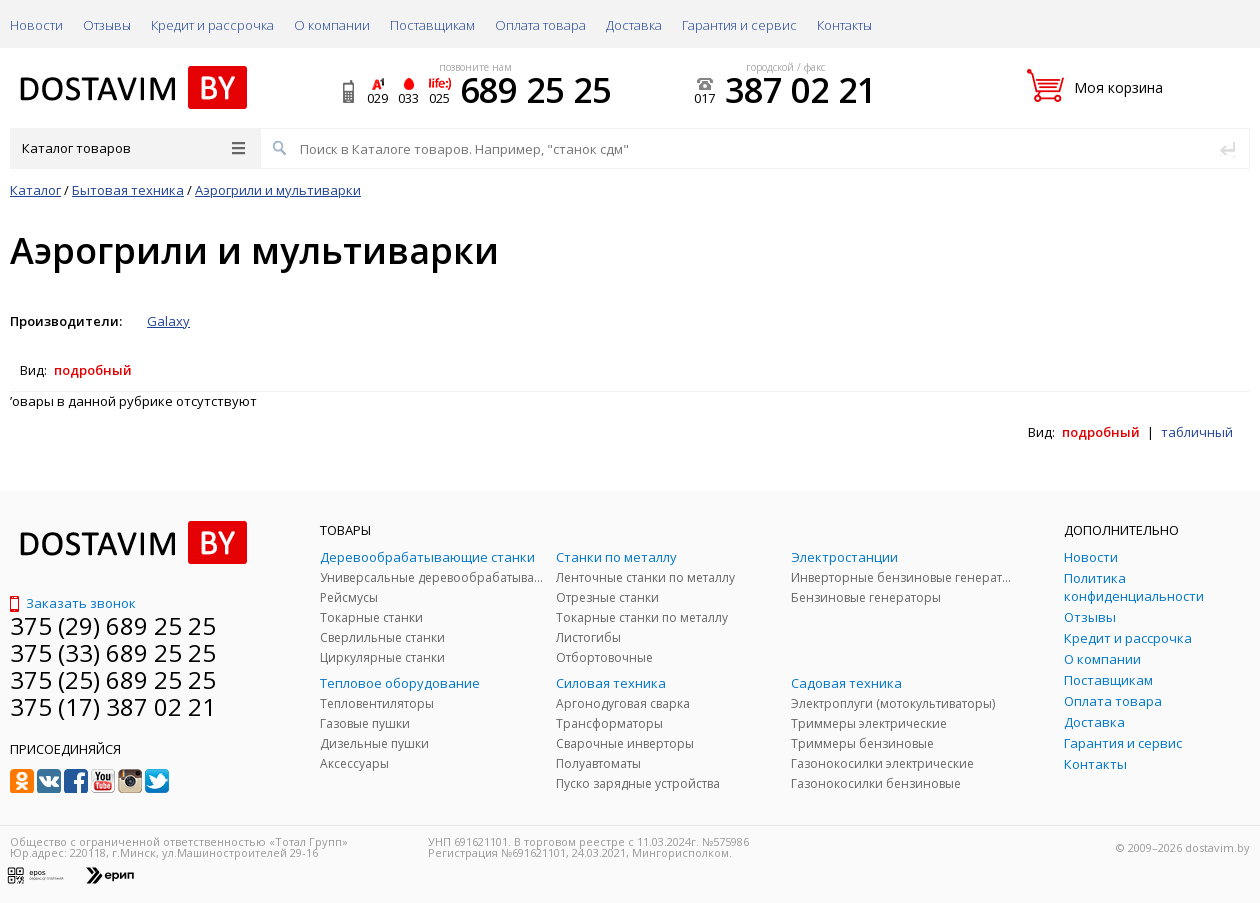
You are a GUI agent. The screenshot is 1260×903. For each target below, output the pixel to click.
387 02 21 (800, 90)
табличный (1197, 432)
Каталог (35, 190)
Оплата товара (540, 25)
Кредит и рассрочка (212, 25)
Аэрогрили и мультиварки (278, 190)
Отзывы (107, 25)
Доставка (634, 25)
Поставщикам (432, 25)
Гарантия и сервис (739, 25)
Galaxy (168, 321)
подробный (93, 370)
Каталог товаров (133, 148)
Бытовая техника (128, 190)
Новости (36, 25)
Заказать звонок (73, 603)
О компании (332, 25)
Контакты (844, 25)
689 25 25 (535, 90)
